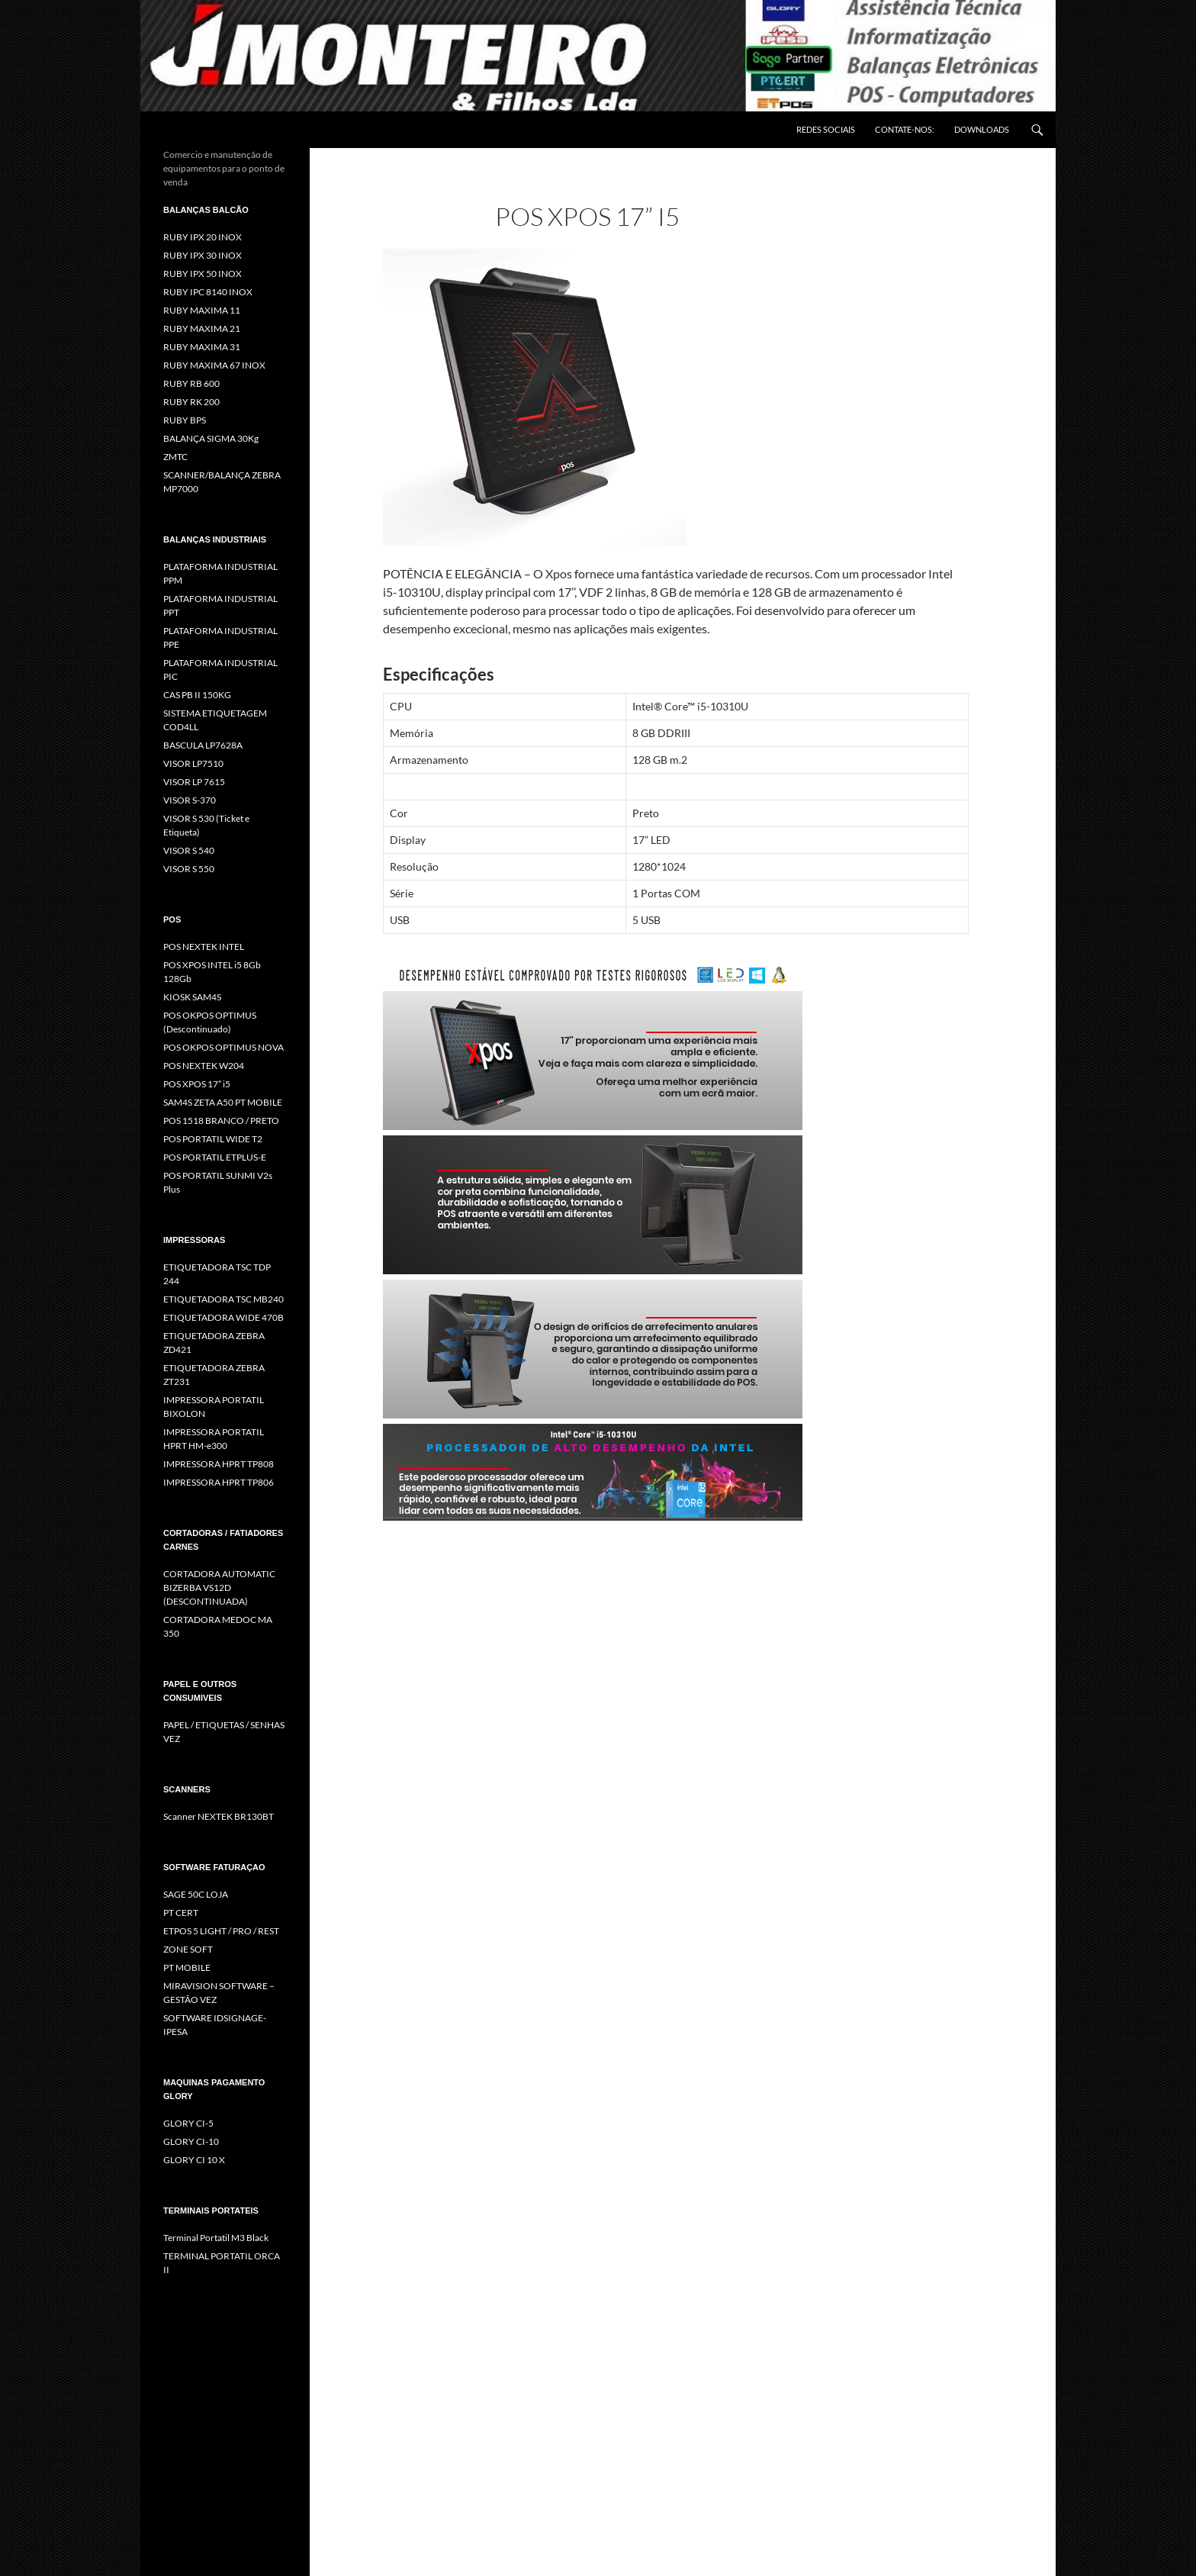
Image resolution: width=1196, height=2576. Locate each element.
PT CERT (180, 1912)
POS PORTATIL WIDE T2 (212, 1139)
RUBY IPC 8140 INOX (207, 292)
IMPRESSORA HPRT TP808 (218, 1464)
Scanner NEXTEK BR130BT (218, 1816)
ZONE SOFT (188, 1949)
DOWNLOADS (981, 129)
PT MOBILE (187, 1967)
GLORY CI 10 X (194, 2159)
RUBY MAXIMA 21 (201, 328)
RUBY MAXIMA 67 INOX (214, 365)
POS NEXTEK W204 (203, 1065)
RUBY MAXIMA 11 (201, 310)
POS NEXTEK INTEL (203, 946)
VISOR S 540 (188, 850)
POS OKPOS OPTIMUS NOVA (223, 1047)
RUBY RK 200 (191, 401)
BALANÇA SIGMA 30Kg (211, 438)
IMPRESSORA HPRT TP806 (218, 1482)
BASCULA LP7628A (203, 745)
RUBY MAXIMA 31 (201, 347)
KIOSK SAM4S (192, 997)
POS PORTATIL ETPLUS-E (214, 1157)
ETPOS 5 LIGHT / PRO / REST (221, 1931)
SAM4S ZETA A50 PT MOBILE (222, 1102)
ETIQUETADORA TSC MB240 (223, 1299)
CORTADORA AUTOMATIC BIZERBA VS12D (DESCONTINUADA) (219, 1587)
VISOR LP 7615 (194, 781)
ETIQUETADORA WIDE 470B (223, 1317)
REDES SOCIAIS (825, 129)
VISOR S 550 (188, 868)
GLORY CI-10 (191, 2141)
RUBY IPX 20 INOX (202, 237)
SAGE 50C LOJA (195, 1894)
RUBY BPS (184, 420)
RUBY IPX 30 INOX (202, 255)
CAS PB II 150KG (197, 694)
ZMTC (175, 456)
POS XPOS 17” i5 (196, 1084)
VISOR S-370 (189, 800)
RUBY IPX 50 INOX (202, 273)
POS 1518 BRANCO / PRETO (221, 1120)
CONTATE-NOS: (904, 129)
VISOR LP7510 (193, 763)
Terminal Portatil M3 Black (215, 2237)
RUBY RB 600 (191, 383)
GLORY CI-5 (188, 2123)
